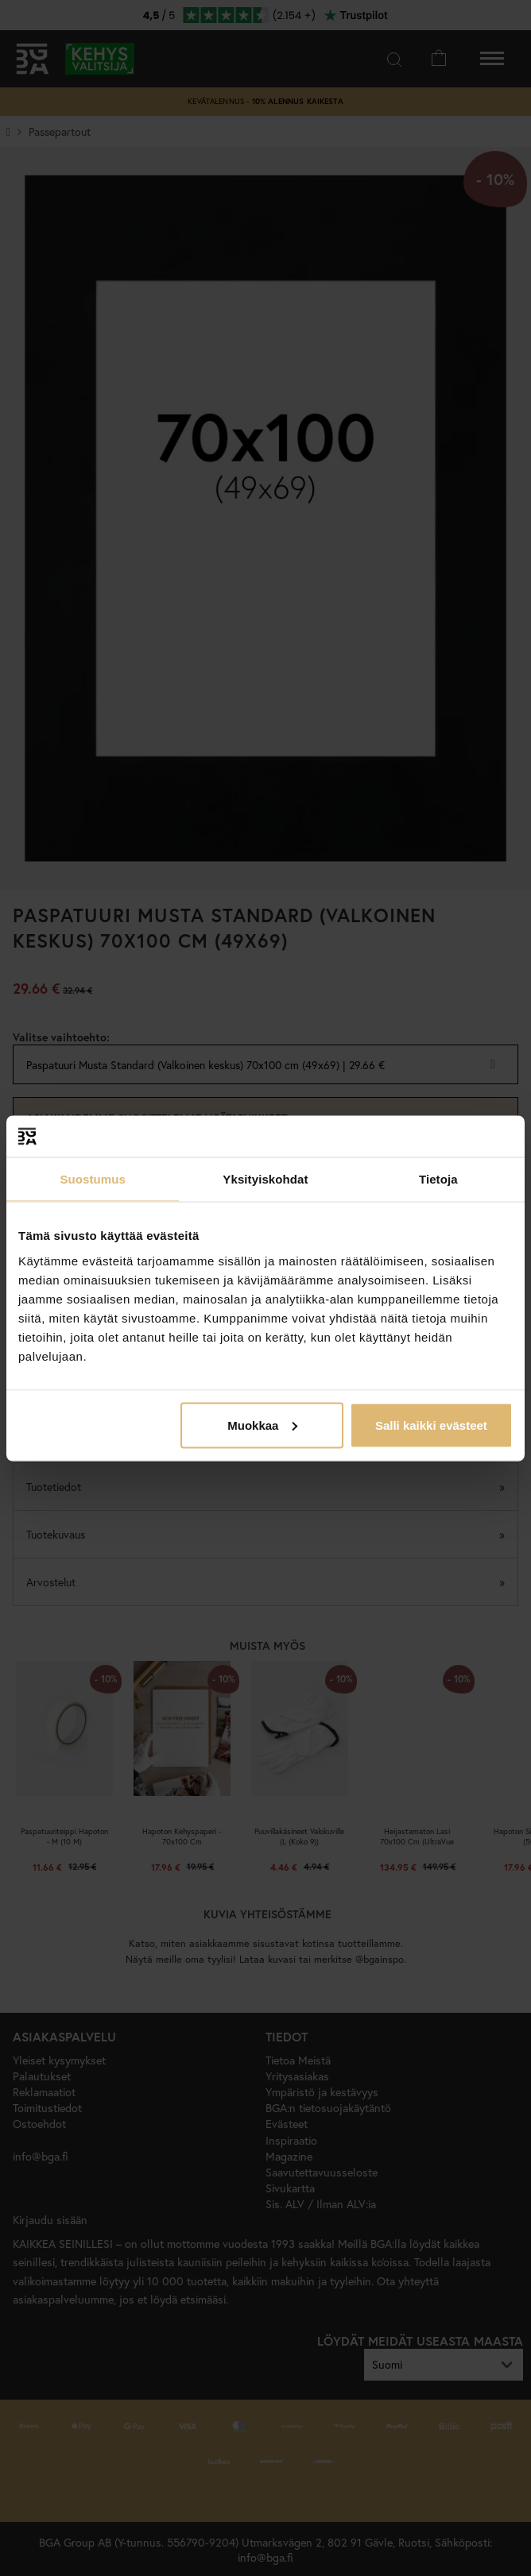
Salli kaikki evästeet (431, 1424)
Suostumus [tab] (93, 1179)
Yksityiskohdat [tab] (265, 1179)
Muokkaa (262, 1424)
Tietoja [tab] (438, 1179)
